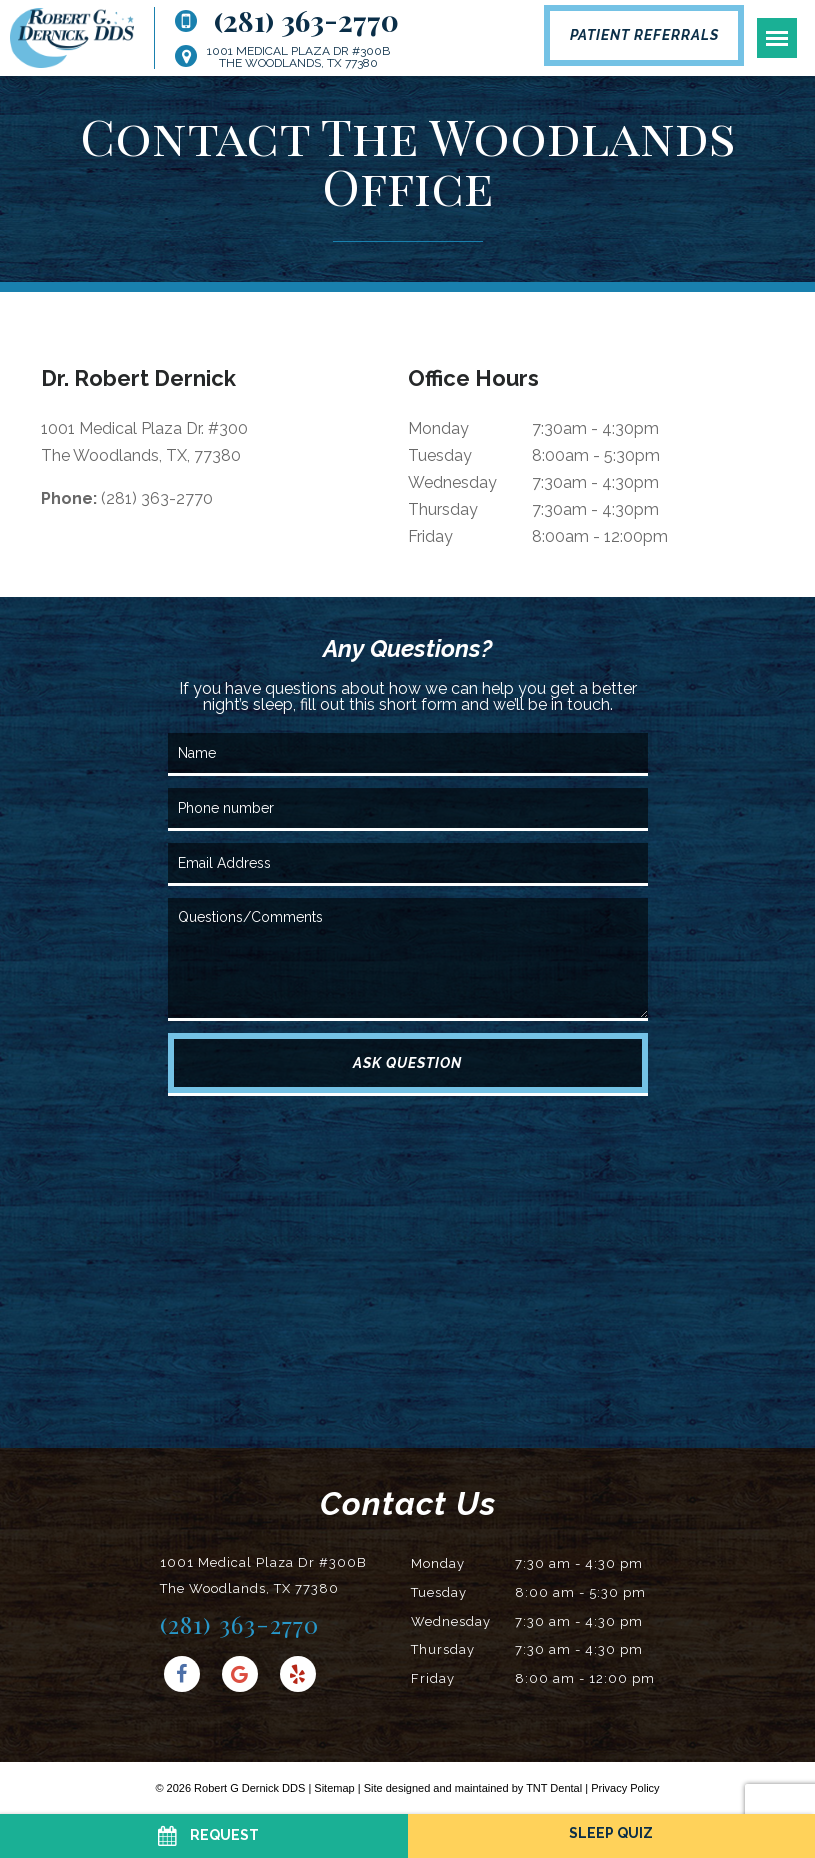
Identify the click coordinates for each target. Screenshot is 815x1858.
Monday (438, 428)
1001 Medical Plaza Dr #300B (298, 57)
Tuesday (440, 455)
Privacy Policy (625, 1788)
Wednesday (452, 482)
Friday (430, 536)
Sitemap (334, 1788)
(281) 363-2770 (287, 21)
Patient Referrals (644, 35)
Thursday (443, 509)
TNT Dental (554, 1788)
